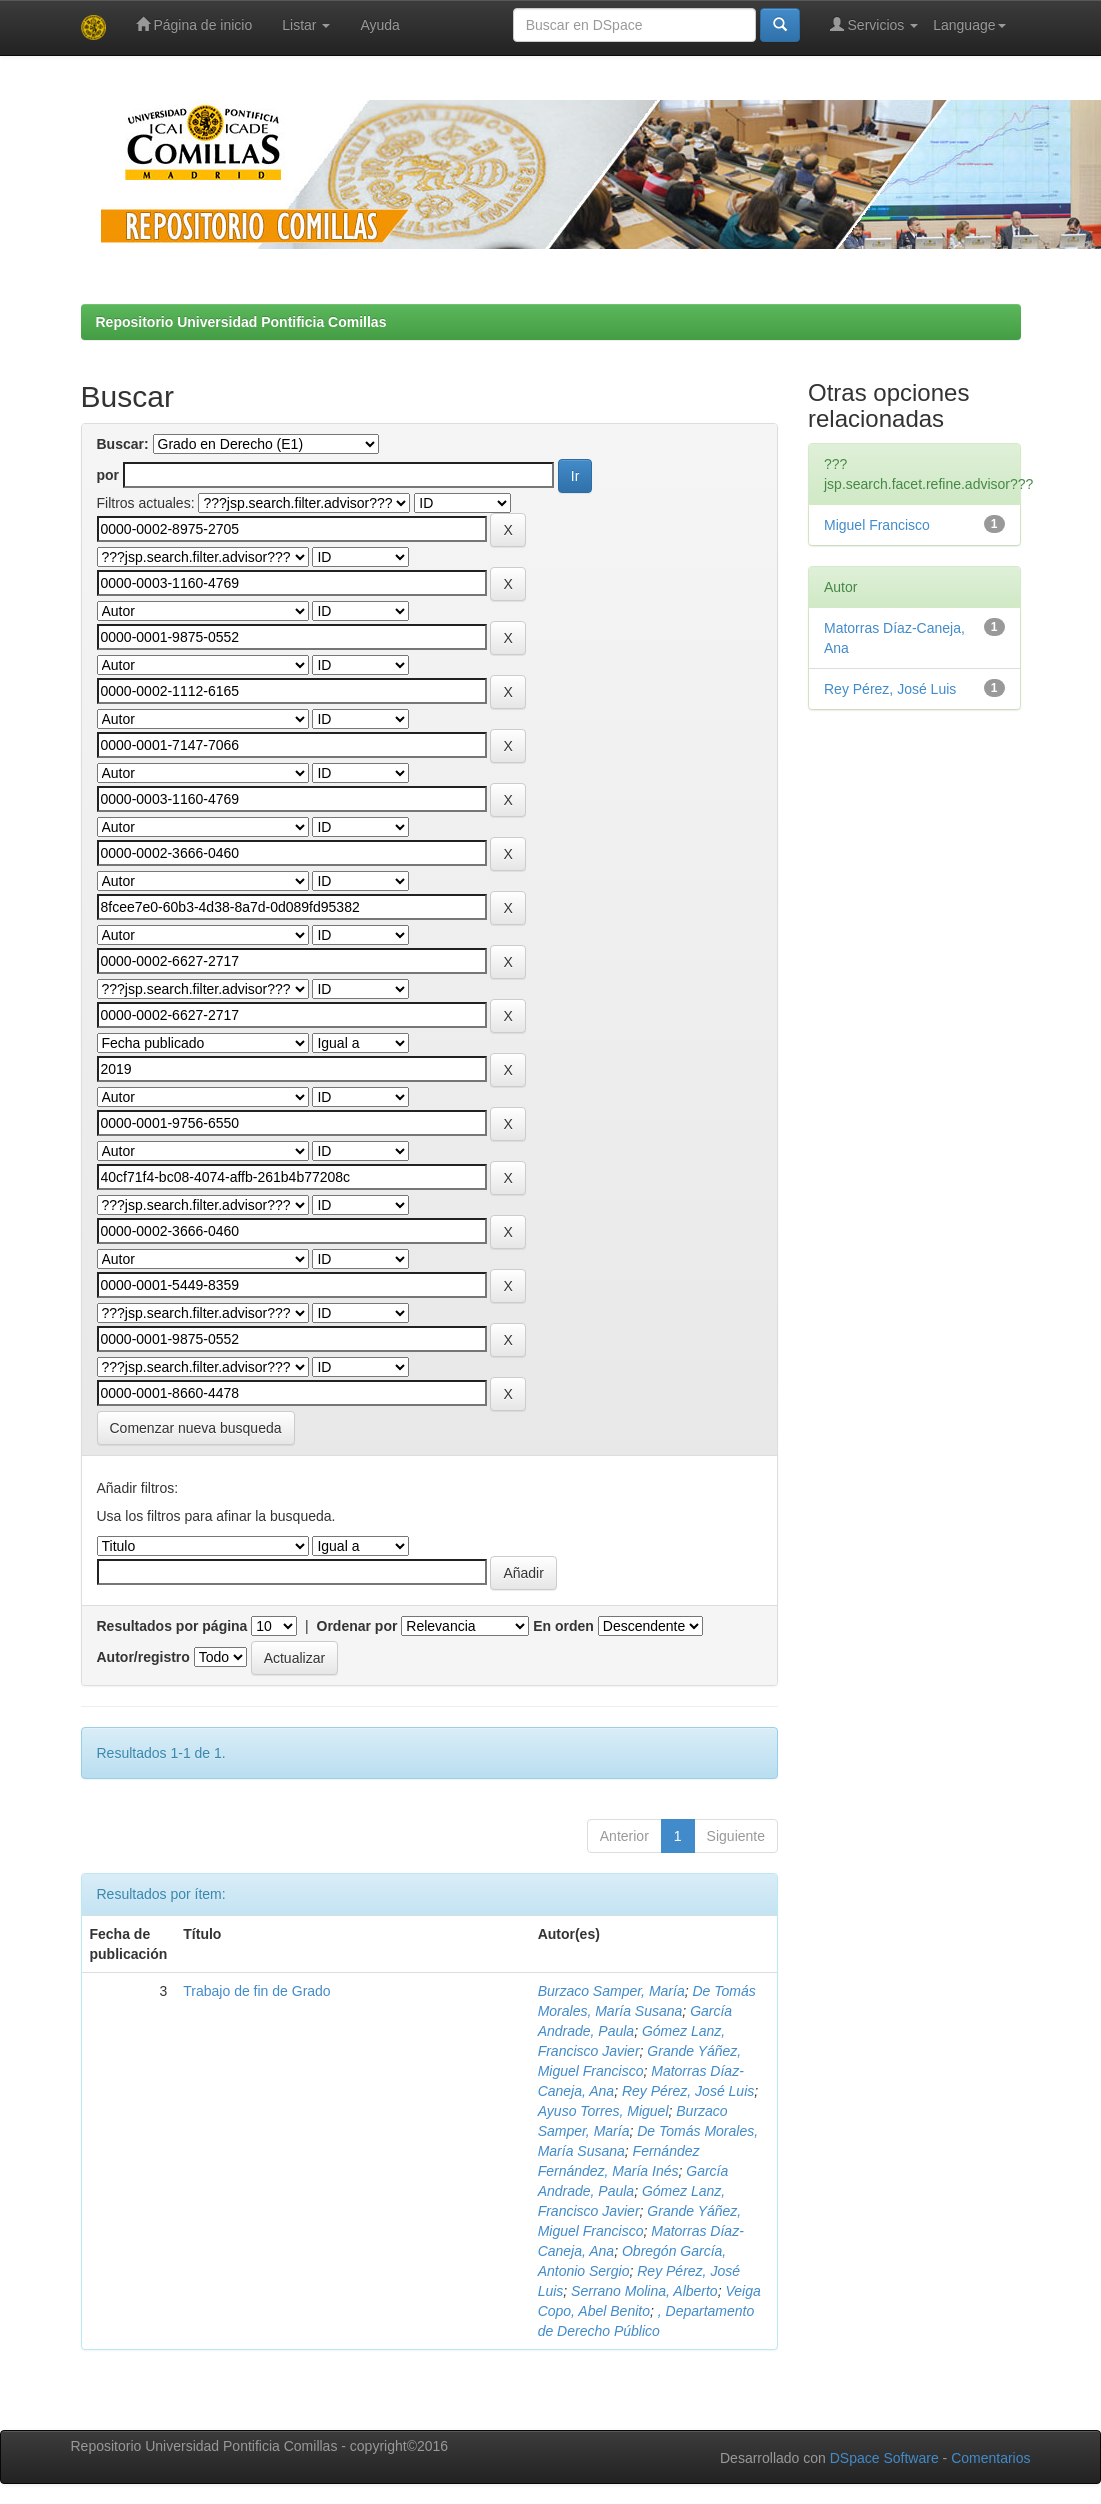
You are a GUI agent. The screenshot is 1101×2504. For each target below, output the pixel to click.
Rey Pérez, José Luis (688, 2091)
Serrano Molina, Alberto (644, 2291)
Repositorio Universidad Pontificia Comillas (241, 322)
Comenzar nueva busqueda (196, 1428)
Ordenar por (357, 1626)
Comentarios (990, 2458)
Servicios (874, 24)
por (108, 475)
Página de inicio (194, 24)
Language (969, 25)
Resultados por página (172, 1626)
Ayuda (379, 25)
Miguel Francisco (877, 525)
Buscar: (123, 444)
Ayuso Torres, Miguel (603, 2111)
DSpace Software (884, 2458)
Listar (306, 25)
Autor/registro (143, 1657)
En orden (563, 1626)
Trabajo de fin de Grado (256, 1991)
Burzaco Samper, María (611, 1991)
